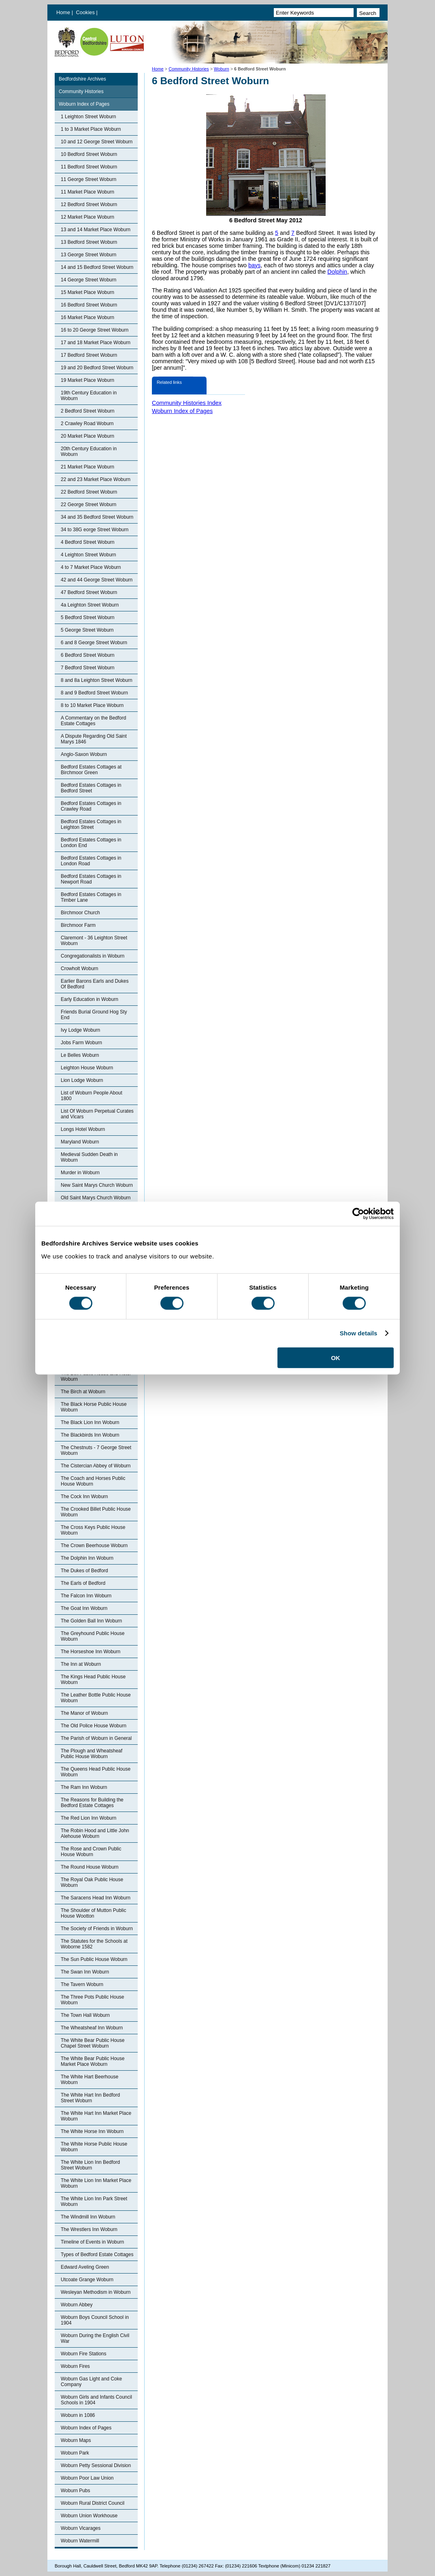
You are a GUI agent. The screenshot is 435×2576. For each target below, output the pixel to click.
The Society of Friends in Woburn (97, 1928)
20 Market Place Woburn (87, 436)
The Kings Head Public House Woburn (93, 1679)
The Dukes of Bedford (84, 1570)
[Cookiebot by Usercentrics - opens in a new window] (358, 1214)
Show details (358, 1333)
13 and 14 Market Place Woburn (95, 229)
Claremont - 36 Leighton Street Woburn (94, 940)
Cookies (86, 12)
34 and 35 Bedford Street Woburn (97, 517)
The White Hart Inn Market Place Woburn (96, 2116)
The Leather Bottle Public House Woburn (96, 1697)
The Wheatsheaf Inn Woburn (92, 2028)
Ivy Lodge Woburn (80, 1030)
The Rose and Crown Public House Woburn (91, 1851)
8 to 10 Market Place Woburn (92, 705)
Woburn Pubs (75, 2490)
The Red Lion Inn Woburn (88, 1818)
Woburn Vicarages (80, 2528)
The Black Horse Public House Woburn (94, 1407)
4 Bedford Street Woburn (88, 542)
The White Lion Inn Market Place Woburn (96, 2183)
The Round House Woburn (90, 1867)
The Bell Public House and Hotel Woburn (96, 1376)
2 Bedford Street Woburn (88, 411)
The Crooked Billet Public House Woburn (96, 1512)
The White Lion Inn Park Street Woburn (94, 2201)
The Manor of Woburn (84, 1713)
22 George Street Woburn (88, 504)
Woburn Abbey (77, 2305)
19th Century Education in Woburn (89, 395)
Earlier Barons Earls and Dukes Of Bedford (94, 984)
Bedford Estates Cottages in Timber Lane (91, 897)
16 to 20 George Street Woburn (94, 330)
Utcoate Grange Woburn (87, 2279)
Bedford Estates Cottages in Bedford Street (91, 788)
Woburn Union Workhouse (89, 2516)
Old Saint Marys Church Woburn (96, 1198)
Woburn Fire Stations (84, 2354)
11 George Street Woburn (88, 179)
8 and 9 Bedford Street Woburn (94, 693)
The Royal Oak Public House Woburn (92, 1882)
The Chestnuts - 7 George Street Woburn (96, 1450)
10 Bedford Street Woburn (89, 154)
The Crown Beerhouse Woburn (94, 1545)
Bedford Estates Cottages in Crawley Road (91, 806)
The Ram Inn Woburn (84, 1787)
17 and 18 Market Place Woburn (95, 342)
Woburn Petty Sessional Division (96, 2465)
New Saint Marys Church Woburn (97, 1185)
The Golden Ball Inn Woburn (91, 1621)
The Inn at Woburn (81, 1664)
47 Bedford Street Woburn (89, 592)
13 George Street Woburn (88, 255)
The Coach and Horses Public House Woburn (93, 1481)
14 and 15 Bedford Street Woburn (97, 267)
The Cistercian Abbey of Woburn (96, 1466)
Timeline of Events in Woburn (92, 2242)
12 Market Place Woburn (87, 217)
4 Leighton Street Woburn (88, 555)
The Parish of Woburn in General (96, 1738)
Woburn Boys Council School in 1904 (95, 2320)
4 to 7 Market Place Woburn (91, 567)
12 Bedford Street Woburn (89, 204)
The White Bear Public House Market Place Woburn (92, 2061)
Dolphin (337, 271)
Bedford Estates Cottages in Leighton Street (91, 824)
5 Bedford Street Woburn (88, 617)
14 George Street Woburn (88, 280)
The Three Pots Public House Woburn (92, 1999)
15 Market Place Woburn (87, 292)
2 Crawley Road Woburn (87, 423)
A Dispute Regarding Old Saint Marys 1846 (94, 739)
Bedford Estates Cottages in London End (91, 842)
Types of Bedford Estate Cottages (97, 2254)
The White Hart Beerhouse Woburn (89, 2079)
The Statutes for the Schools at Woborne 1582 (94, 1944)
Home (63, 12)
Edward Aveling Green (85, 2267)
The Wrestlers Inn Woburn (89, 2229)
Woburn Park (75, 2453)
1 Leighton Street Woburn (88, 116)
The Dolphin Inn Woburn (87, 1558)
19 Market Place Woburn (87, 380)
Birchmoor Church (80, 912)
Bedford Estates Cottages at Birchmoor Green (91, 769)
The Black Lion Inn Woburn (90, 1422)
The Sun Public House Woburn (94, 1959)
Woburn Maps (76, 2440)
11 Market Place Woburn (87, 192)
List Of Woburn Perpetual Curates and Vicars (97, 1114)
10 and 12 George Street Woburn (96, 142)
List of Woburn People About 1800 (91, 1095)
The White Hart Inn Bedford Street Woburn (90, 2097)
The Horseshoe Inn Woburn (90, 1651)
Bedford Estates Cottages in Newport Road (91, 879)
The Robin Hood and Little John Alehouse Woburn (95, 1833)
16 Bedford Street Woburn (89, 305)
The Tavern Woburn (82, 1984)
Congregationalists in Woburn (92, 956)
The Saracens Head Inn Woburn (95, 1898)
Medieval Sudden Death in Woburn (89, 1157)
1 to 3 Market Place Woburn (91, 129)
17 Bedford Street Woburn (89, 355)
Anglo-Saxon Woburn (84, 754)
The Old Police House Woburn (93, 1726)
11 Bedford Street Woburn (89, 167)
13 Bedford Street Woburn (89, 242)
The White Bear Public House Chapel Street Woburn (92, 2043)
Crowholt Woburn (79, 968)
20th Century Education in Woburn (89, 451)
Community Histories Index (187, 403)
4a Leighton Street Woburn (90, 605)
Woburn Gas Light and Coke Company (91, 2381)
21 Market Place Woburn (87, 467)
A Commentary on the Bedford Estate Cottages (93, 720)
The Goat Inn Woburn (84, 1608)
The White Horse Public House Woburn (94, 2146)
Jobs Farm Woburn (81, 1042)
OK (335, 1357)
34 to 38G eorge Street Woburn (94, 529)
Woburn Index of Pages (84, 104)
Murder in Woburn (80, 1172)
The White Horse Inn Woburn (92, 2131)
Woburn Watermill (80, 2541)
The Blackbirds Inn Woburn (90, 1435)
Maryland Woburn (80, 1142)
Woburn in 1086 (78, 2415)
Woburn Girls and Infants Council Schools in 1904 (96, 2400)
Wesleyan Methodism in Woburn (95, 2292)
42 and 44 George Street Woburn (96, 580)
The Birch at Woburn (83, 1391)
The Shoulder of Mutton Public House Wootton (93, 1913)
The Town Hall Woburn (85, 2015)
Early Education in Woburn (89, 999)
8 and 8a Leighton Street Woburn (96, 680)
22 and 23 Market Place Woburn (95, 479)
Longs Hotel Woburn (83, 1129)
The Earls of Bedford (83, 1583)
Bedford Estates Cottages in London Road (91, 860)
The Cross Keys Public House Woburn (93, 1530)
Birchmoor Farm (78, 925)
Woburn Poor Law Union (87, 2478)
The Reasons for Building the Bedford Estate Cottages (92, 1802)
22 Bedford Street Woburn (89, 492)
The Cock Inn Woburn (84, 1496)
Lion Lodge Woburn (82, 1080)
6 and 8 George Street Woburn (94, 642)
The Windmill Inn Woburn (88, 2217)
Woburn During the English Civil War (95, 2338)
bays (254, 265)
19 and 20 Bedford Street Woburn (97, 367)
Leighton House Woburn (87, 1068)
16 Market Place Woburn (87, 317)
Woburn (221, 68)
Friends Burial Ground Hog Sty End (94, 1014)
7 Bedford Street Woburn (88, 668)
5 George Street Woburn (87, 630)
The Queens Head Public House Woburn (95, 1772)
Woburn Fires (75, 2366)
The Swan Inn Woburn (85, 1972)
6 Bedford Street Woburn (88, 655)
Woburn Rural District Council (92, 2503)
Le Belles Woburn (80, 1055)
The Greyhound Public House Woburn (92, 1636)
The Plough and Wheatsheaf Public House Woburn (91, 1753)
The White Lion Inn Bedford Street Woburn (90, 2165)
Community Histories (188, 68)
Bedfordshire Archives (82, 79)
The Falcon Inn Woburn (86, 1596)
